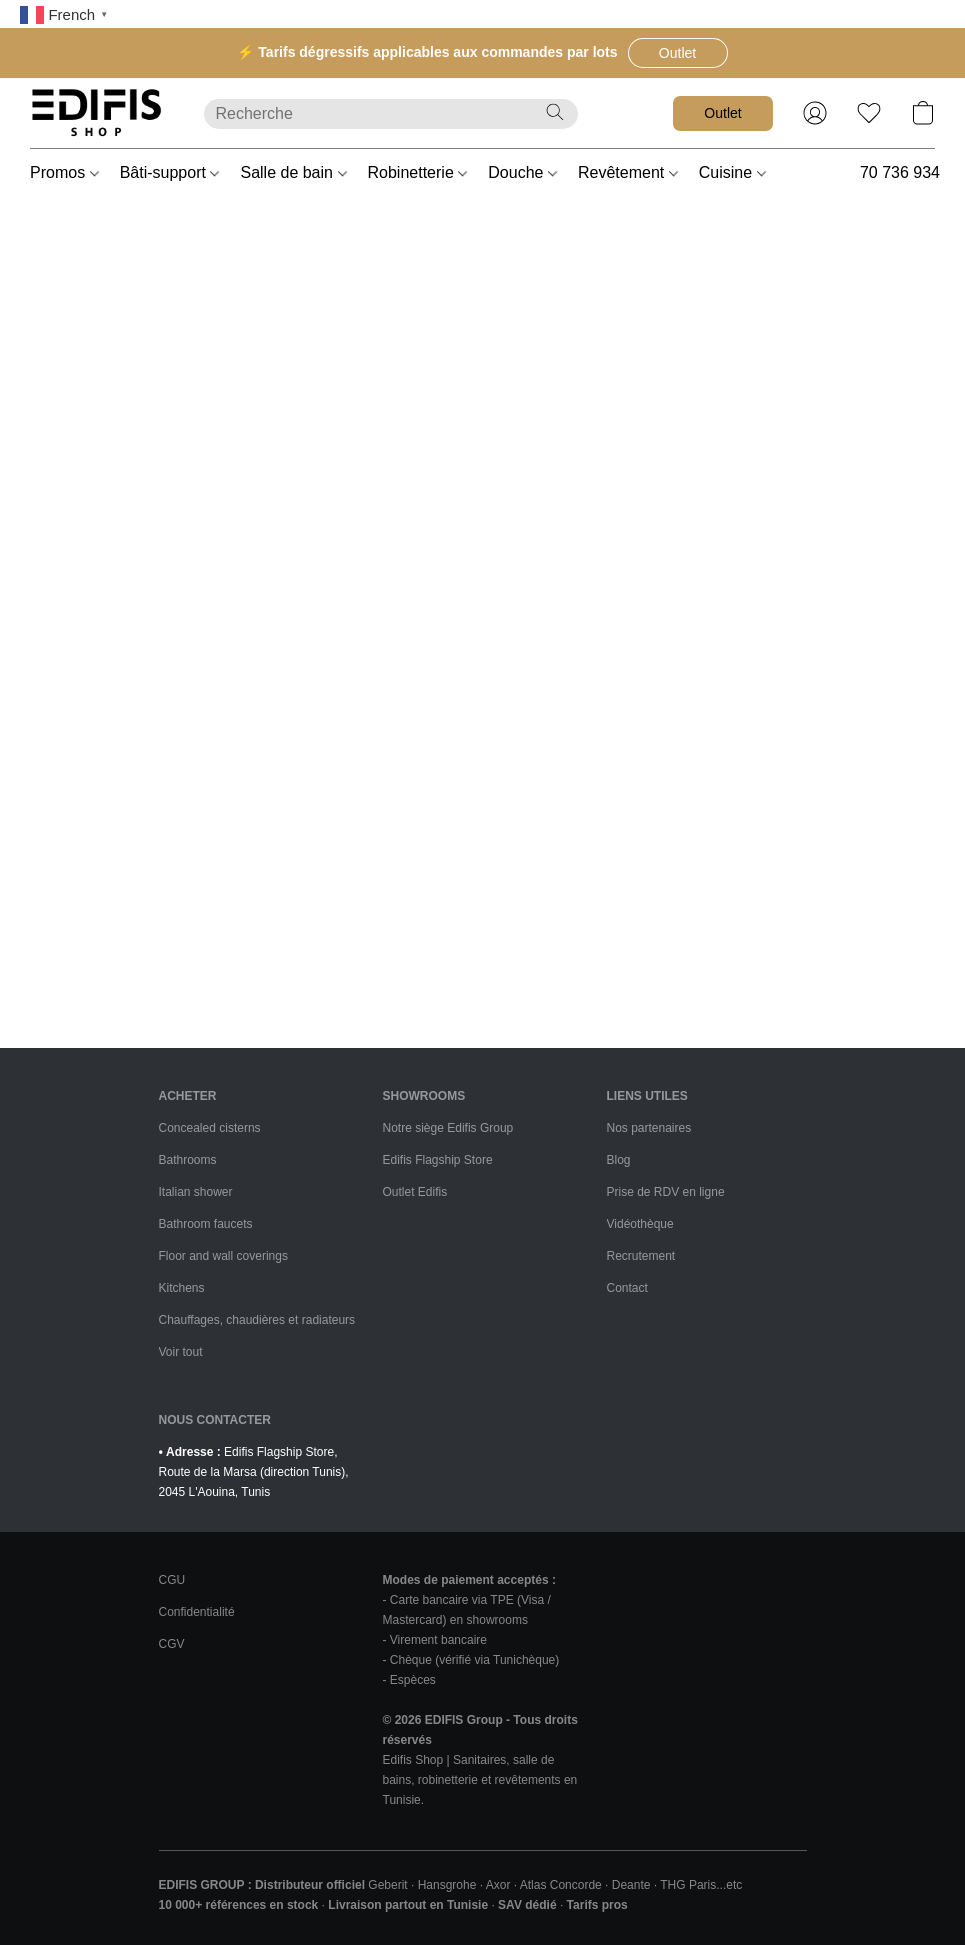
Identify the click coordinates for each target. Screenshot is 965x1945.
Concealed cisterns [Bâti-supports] (210, 1128)
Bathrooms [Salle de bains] (188, 1160)
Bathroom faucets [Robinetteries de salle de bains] (206, 1224)
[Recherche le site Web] (555, 112)
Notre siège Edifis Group (448, 1128)
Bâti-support (170, 172)
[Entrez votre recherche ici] (391, 114)
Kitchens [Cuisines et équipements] (182, 1288)
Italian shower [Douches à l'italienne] (196, 1192)
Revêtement (628, 172)
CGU (172, 1580)
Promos (64, 172)
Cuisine (732, 172)
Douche (522, 172)
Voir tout (181, 1352)
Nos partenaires (649, 1128)
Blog (619, 1160)
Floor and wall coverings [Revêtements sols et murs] (223, 1256)
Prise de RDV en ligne (666, 1192)
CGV (172, 1644)
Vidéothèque (640, 1224)
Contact (627, 1288)
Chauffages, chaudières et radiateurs (257, 1320)
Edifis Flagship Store (438, 1160)
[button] (678, 53)
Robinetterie (418, 172)
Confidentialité (197, 1612)
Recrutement (641, 1256)
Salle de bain (293, 172)
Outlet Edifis (415, 1192)
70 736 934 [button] (900, 172)
